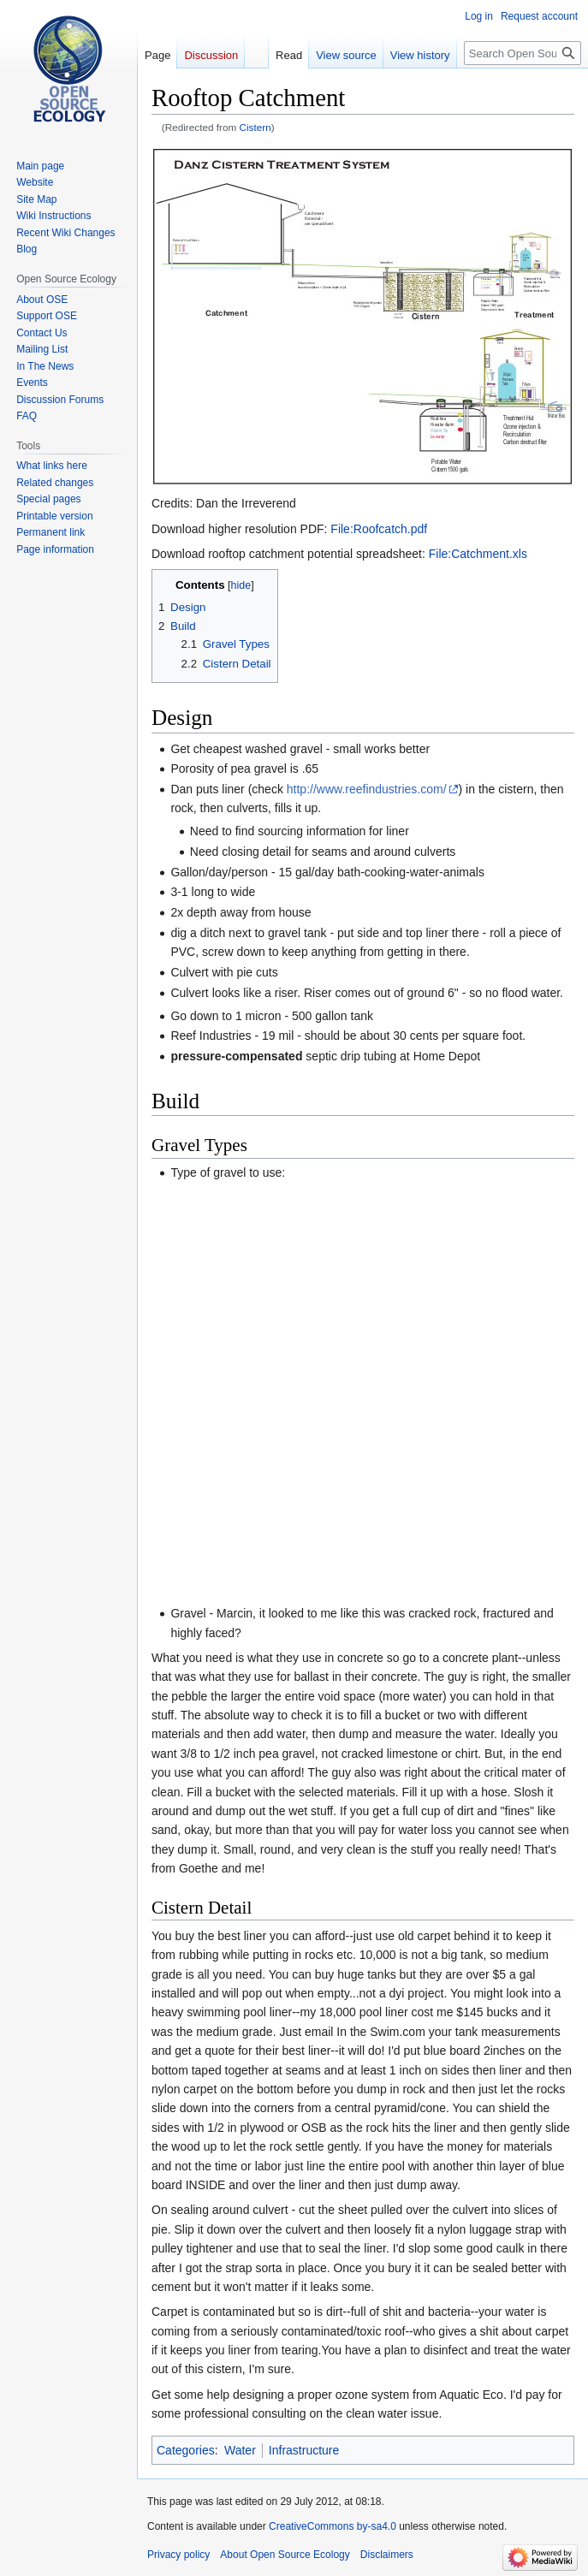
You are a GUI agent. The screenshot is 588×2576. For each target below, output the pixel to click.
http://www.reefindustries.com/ (367, 789)
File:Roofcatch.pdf (378, 529)
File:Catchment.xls (478, 554)
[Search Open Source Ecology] (522, 53)
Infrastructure (304, 2450)
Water (240, 2450)
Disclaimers (386, 2555)
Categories (186, 2450)
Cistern (255, 127)
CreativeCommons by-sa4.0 (332, 2526)
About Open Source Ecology (284, 2555)
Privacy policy (178, 2555)
